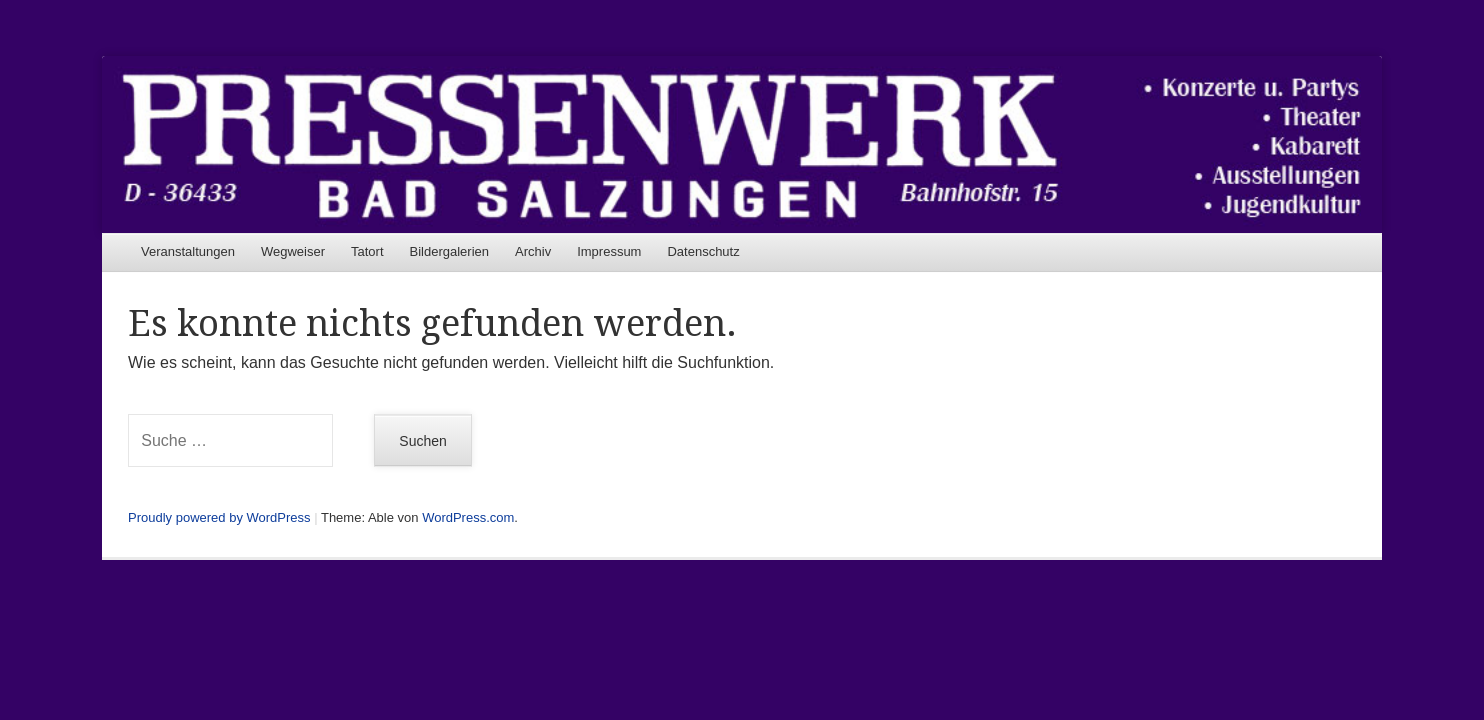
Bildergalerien (450, 251)
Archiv (533, 251)
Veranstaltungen (188, 251)
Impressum (609, 251)
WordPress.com (468, 517)
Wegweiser (293, 251)
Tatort (367, 251)
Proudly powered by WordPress (219, 517)
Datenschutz (703, 251)
